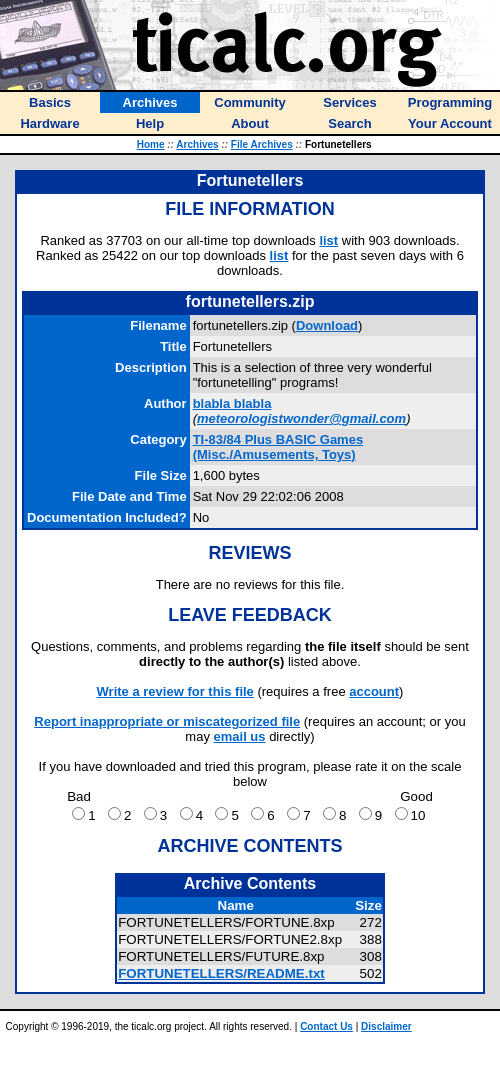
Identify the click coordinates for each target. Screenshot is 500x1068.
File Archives (262, 144)
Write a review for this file (175, 691)
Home (151, 144)
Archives (197, 144)
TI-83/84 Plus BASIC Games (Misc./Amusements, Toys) (278, 447)
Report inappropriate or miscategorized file (167, 721)
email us (240, 736)
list (328, 240)
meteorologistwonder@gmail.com (301, 418)
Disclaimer (386, 1026)
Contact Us (326, 1026)
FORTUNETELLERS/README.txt (221, 973)
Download (327, 325)
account (374, 691)
